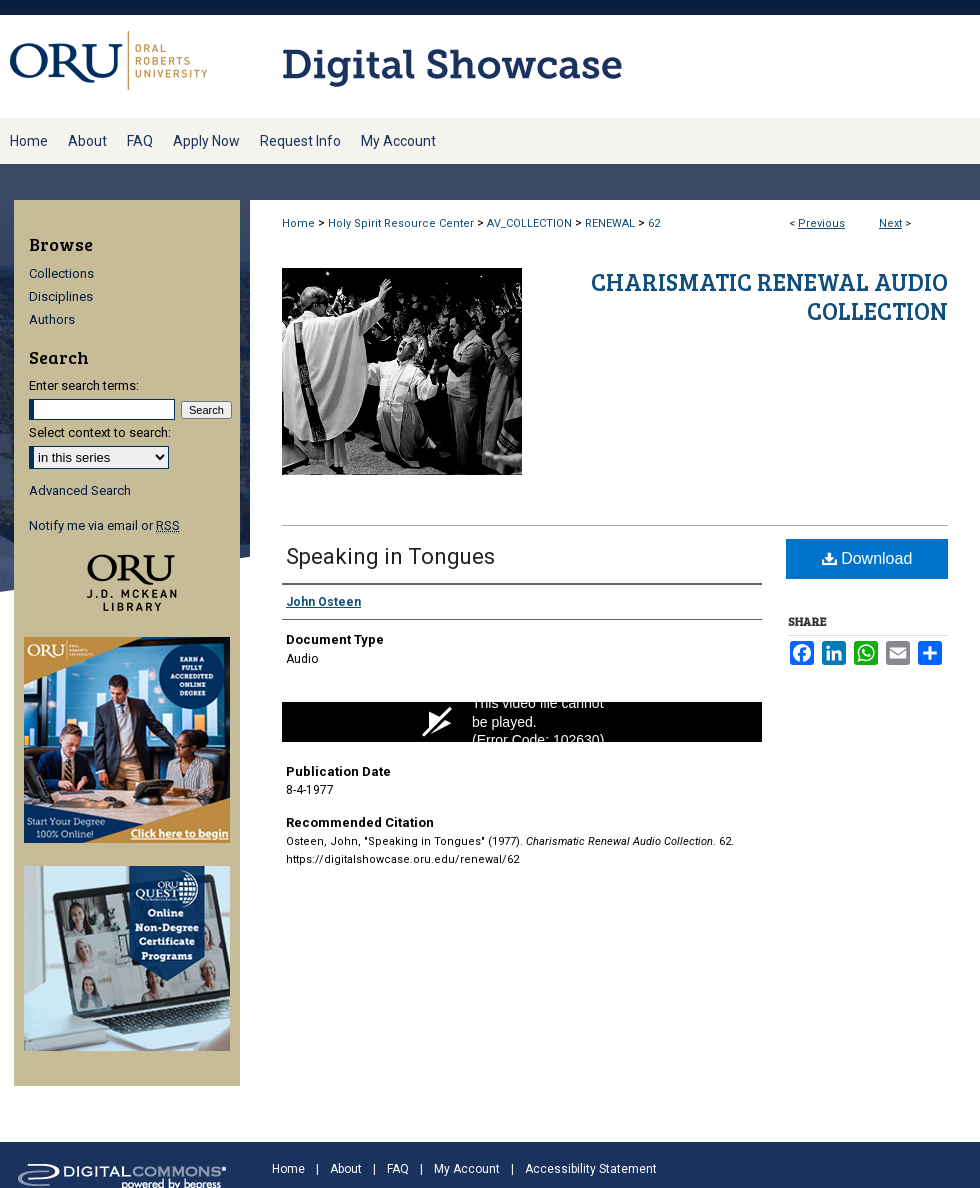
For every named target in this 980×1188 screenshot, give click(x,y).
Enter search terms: (84, 385)
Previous (821, 223)
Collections (61, 273)
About (346, 1169)
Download (867, 558)
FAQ (398, 1169)
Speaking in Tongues (390, 556)
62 (654, 223)
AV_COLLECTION (529, 223)
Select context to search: (100, 432)
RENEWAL (610, 223)
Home (298, 223)
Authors (52, 319)
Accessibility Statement (591, 1169)
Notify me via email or (104, 525)
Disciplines (61, 296)
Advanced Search (80, 490)
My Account (467, 1169)
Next (890, 223)
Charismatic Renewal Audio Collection (769, 296)
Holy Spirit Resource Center (401, 223)
